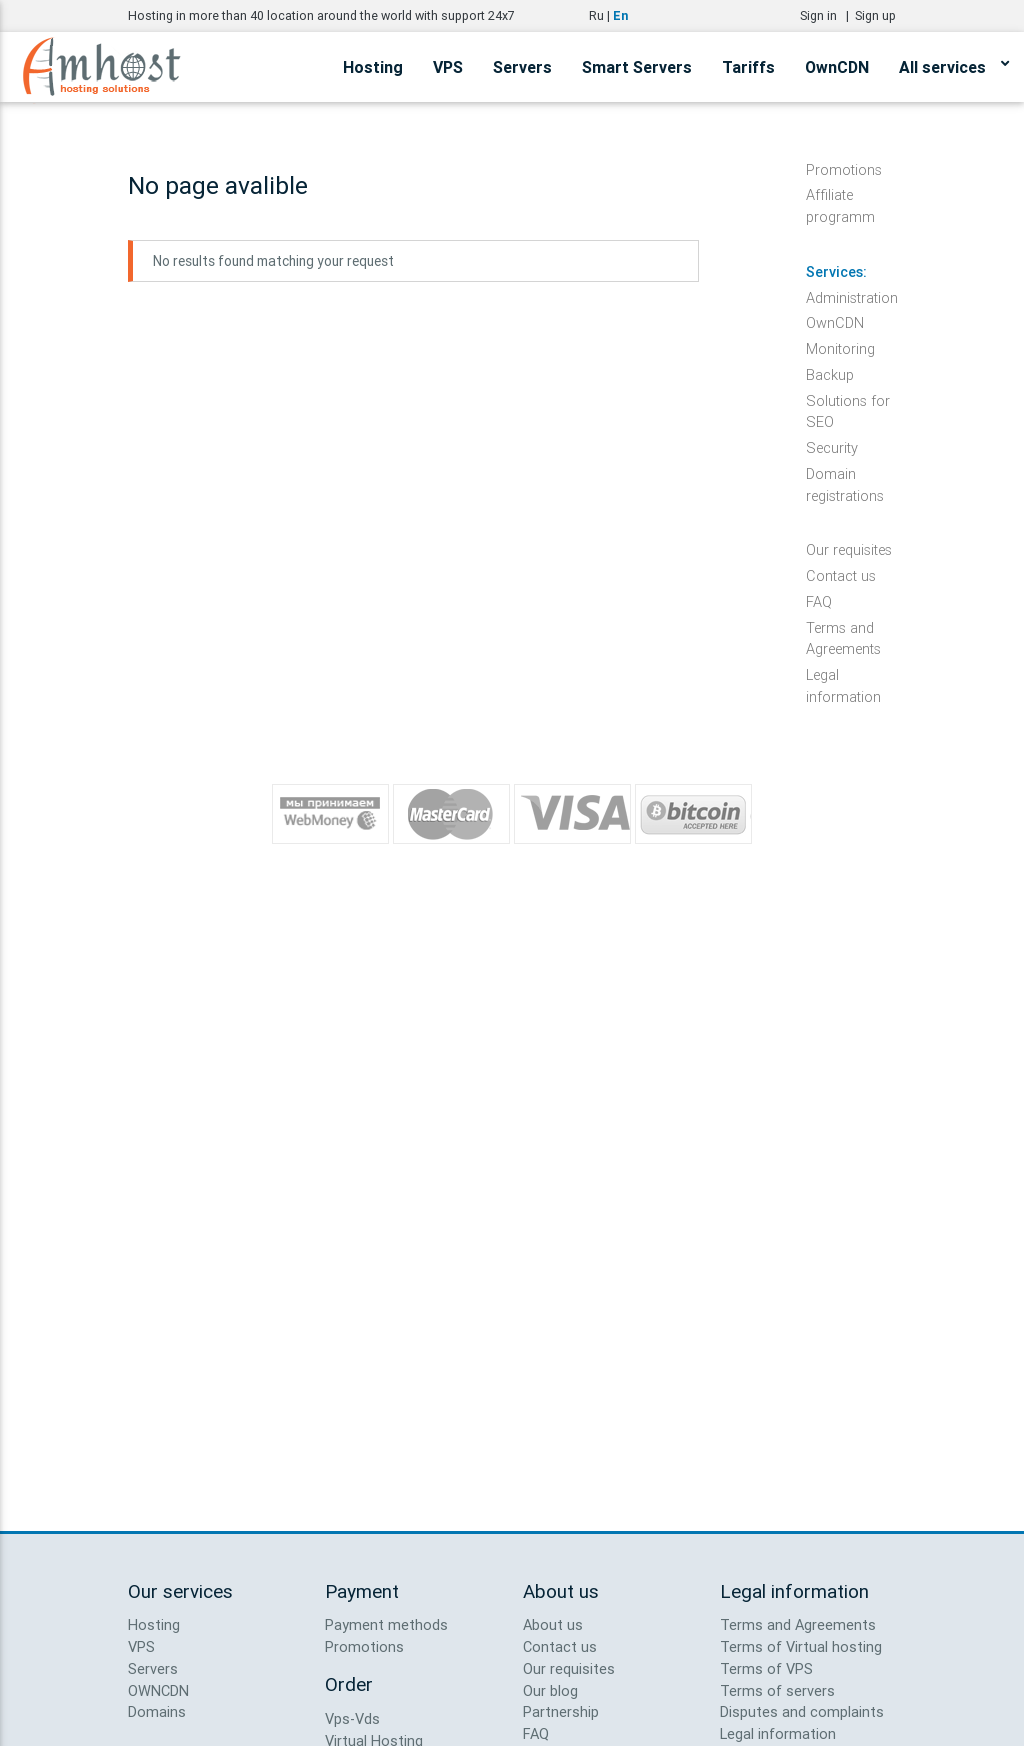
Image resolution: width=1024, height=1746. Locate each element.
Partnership (561, 1711)
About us (553, 1624)
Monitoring (840, 348)
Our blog (550, 1690)
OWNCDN (158, 1690)
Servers (522, 67)
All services (954, 64)
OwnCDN (837, 67)
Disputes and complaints (802, 1711)
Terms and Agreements (843, 628)
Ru (596, 15)
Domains (157, 1711)
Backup (830, 374)
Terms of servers (777, 1690)
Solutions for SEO (848, 401)
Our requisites (849, 549)
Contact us (841, 575)
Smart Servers (637, 67)
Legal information (843, 675)
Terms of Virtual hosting (801, 1646)
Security (832, 447)
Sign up (875, 15)
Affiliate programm (840, 195)
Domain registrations (845, 474)
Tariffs (748, 67)
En (620, 15)
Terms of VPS (766, 1668)
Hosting (373, 67)
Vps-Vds (352, 1718)
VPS (448, 67)
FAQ (819, 601)
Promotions (844, 169)
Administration (852, 297)
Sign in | (827, 15)
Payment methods (386, 1624)
